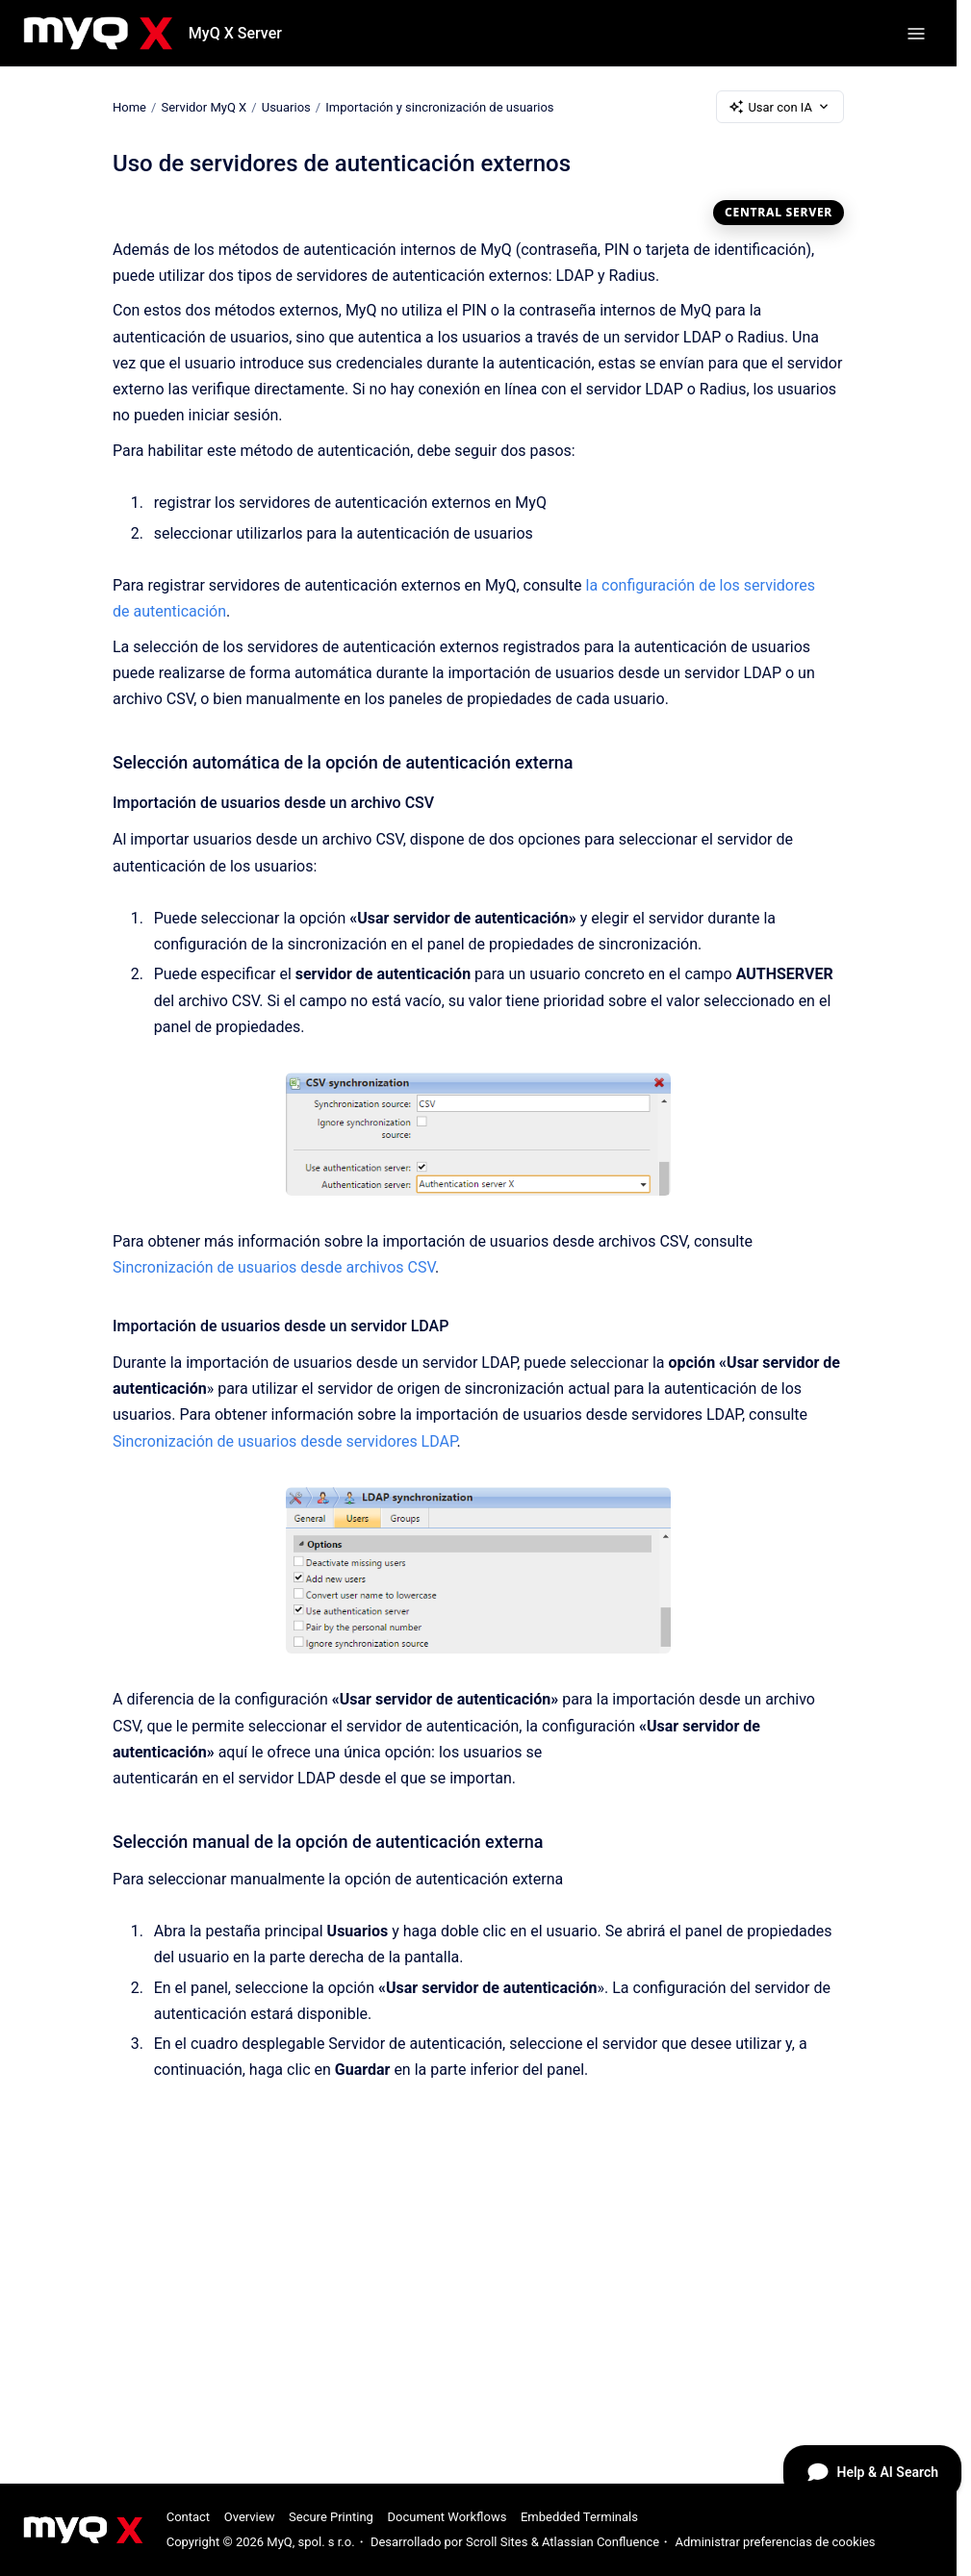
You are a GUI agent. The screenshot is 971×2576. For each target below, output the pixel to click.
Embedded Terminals (579, 2517)
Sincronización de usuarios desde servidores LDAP (285, 1441)
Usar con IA (779, 106)
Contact (188, 2517)
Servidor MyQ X (203, 106)
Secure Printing (331, 2517)
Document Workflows (446, 2517)
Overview (249, 2517)
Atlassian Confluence (600, 2542)
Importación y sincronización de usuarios (439, 106)
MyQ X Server (235, 33)
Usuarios (286, 106)
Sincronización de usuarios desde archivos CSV (274, 1267)
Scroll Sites (497, 2542)
